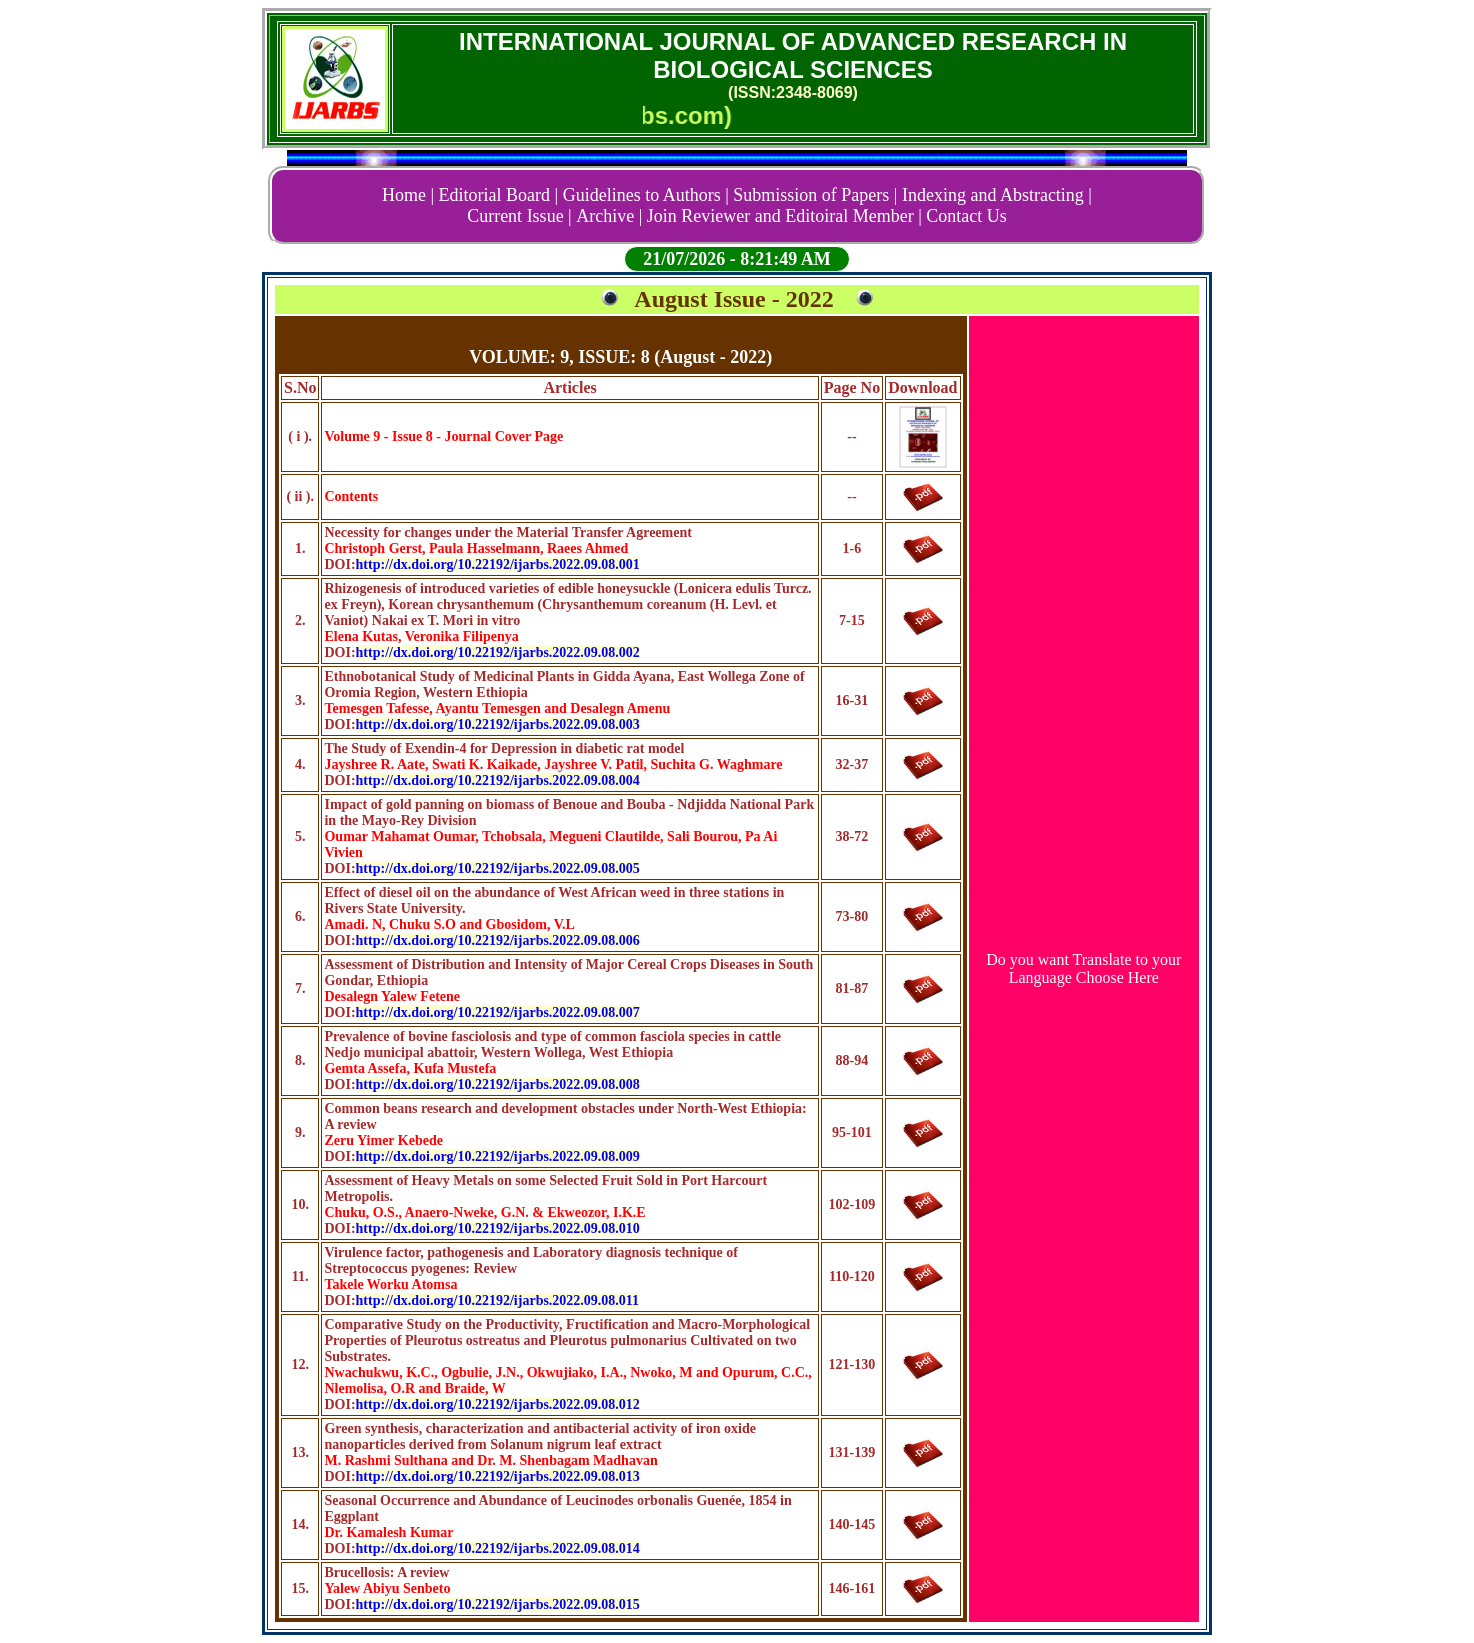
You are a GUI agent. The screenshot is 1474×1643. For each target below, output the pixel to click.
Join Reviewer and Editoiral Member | (784, 216)
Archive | (609, 216)
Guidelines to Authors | (646, 195)
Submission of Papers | (815, 195)
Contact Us (966, 216)
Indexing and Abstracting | (997, 195)
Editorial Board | (499, 195)
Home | (408, 195)
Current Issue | (519, 216)
